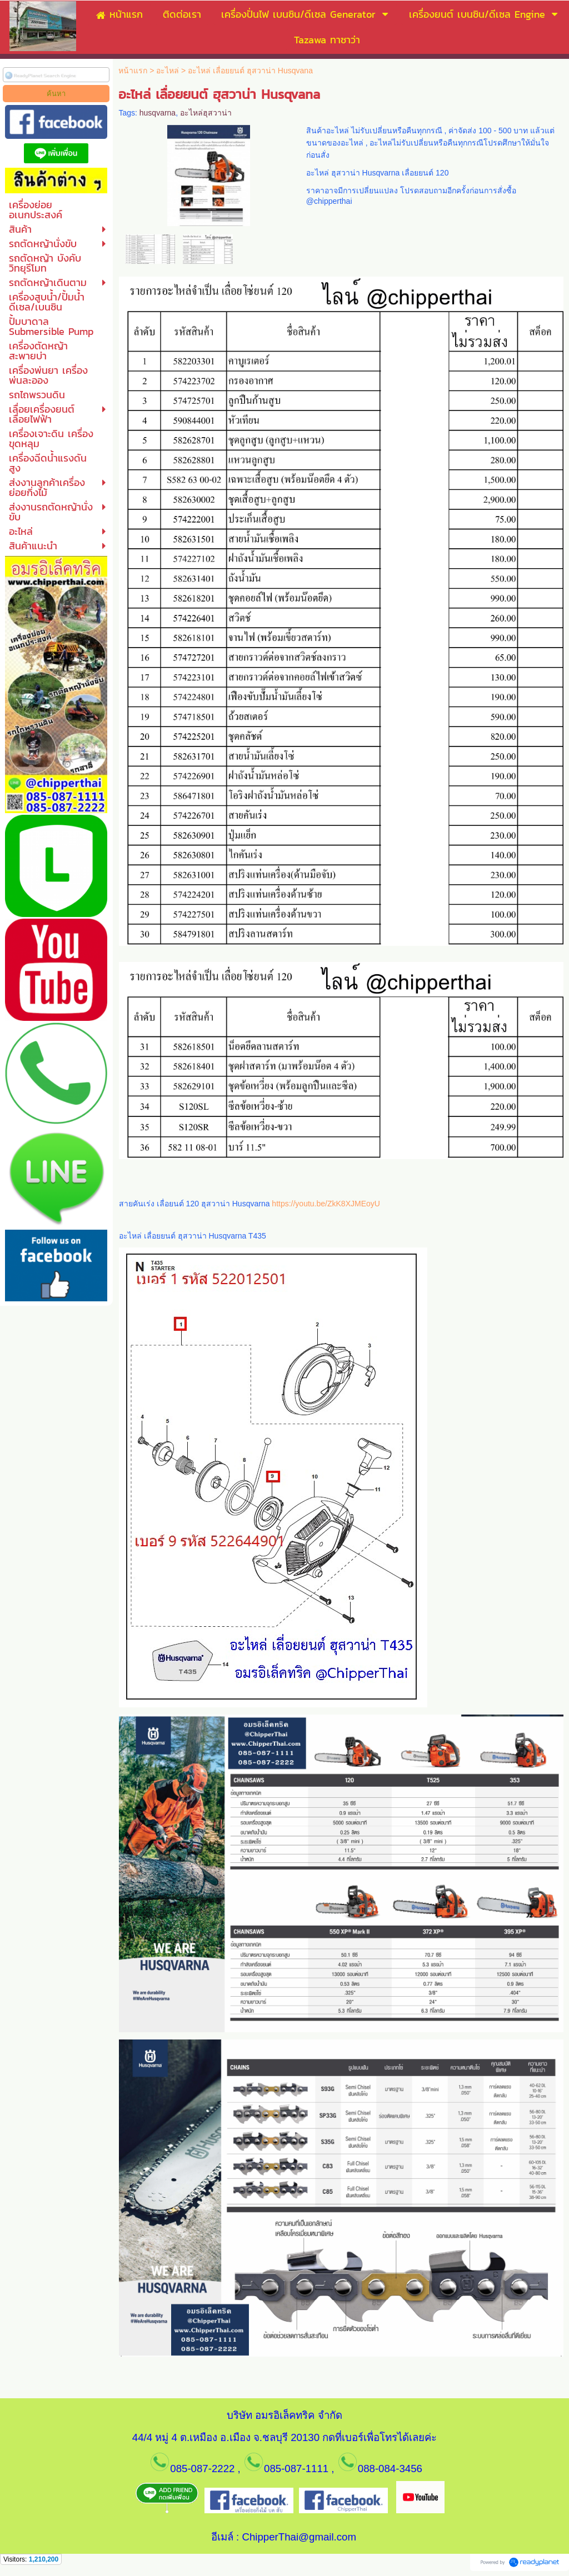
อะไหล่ (167, 70)
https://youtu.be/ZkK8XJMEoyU (326, 1203)
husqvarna (157, 112)
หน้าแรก (132, 70)
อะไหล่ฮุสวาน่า (206, 112)
